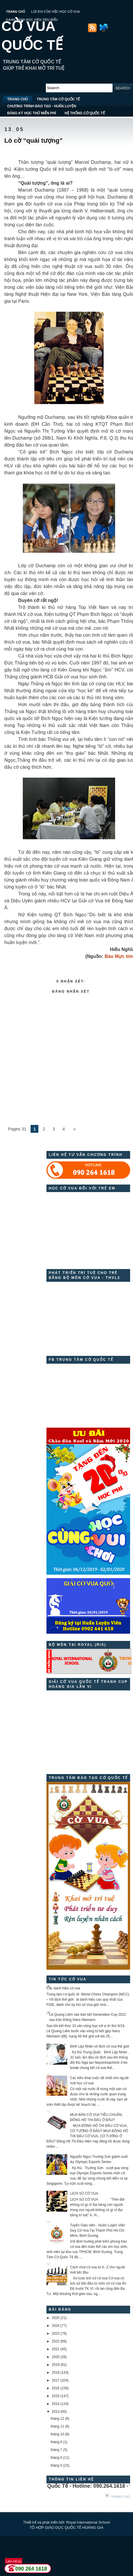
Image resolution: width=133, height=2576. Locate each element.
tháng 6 (56, 2458)
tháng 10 (57, 2434)
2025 (56, 2318)
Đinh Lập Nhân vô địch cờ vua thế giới (99, 2046)
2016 (56, 2388)
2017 (56, 2380)
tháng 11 (57, 2426)
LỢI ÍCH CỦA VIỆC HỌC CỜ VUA (55, 11)
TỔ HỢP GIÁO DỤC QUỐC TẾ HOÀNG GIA (67, 2527)
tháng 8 (56, 2442)
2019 (56, 2365)
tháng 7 (56, 2450)
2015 (56, 2396)
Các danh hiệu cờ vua (63, 1988)
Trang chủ (120, 2496)
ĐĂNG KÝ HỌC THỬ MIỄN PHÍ (31, 113)
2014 (56, 2404)
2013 (56, 2412)
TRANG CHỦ (15, 11)
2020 (56, 2357)
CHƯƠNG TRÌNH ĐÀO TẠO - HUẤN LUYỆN (41, 106)
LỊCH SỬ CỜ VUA (84, 2193)
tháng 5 (56, 2465)
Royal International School (88, 2522)
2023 (56, 2333)
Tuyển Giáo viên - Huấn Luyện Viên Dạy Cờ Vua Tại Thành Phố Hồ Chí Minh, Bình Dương (97, 2230)
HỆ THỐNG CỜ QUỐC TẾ (85, 113)
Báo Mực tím (119, 956)
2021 (56, 2349)
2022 (56, 2341)
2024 (56, 2326)
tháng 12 (57, 2419)
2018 (56, 2373)
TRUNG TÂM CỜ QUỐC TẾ (58, 99)
